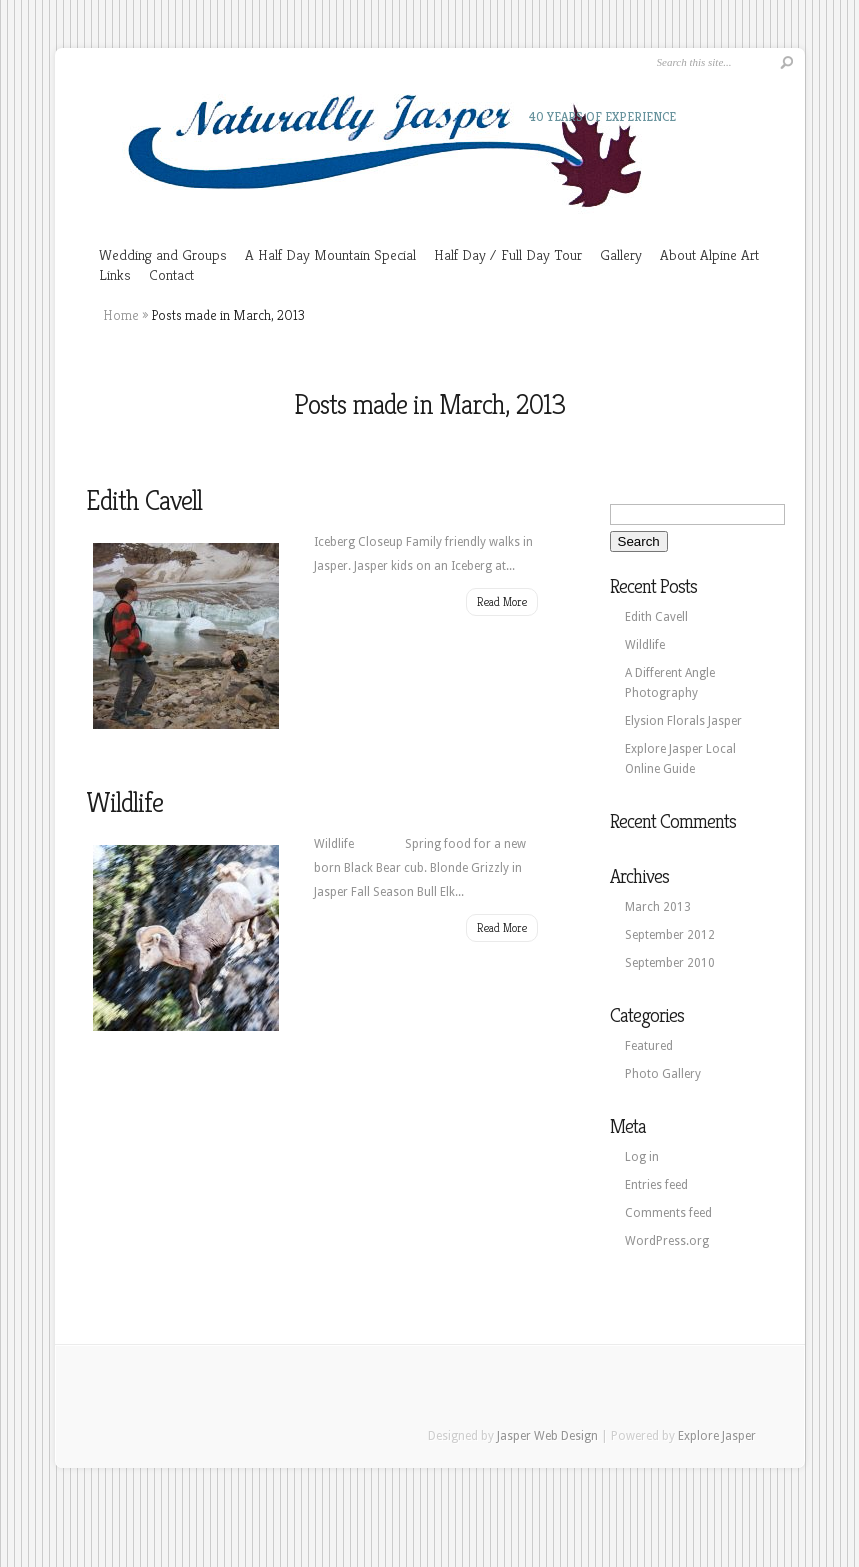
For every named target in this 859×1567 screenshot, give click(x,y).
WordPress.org (667, 1241)
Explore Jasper (717, 1436)
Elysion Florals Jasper (683, 721)
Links (115, 274)
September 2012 (670, 935)
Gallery (621, 254)
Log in (642, 1157)
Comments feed (668, 1213)
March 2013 (658, 907)
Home (121, 315)
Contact (171, 274)
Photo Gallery (663, 1074)
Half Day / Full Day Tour (508, 254)
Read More (502, 601)
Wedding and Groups (163, 254)
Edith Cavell (144, 500)
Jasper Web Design (547, 1436)
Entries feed (656, 1185)
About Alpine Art (709, 254)
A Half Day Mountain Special (330, 254)
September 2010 (670, 963)
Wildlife (124, 802)
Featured (649, 1046)
